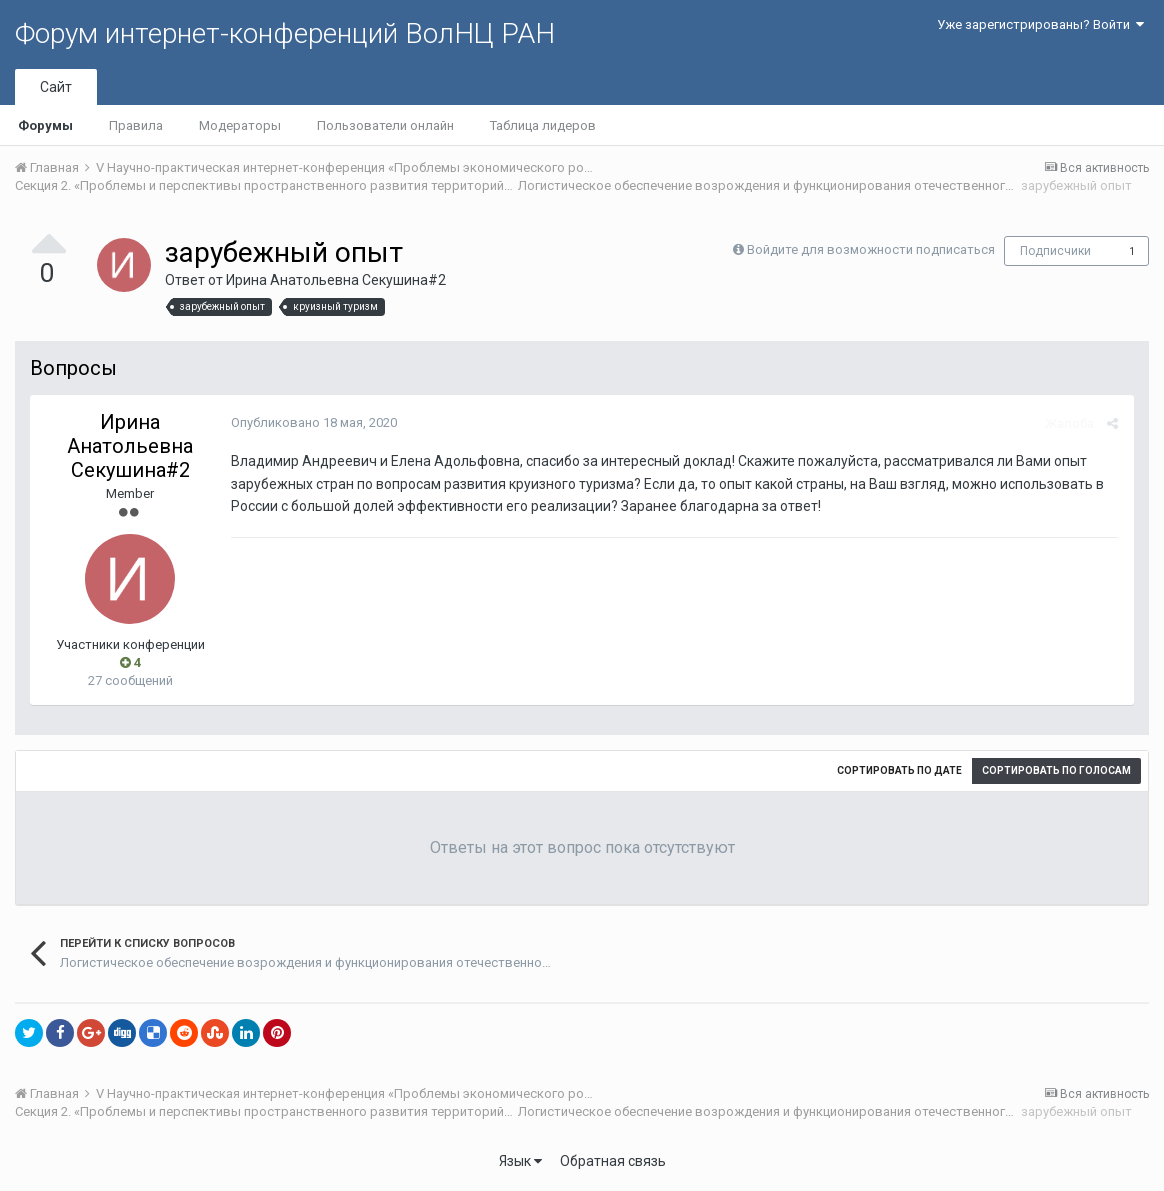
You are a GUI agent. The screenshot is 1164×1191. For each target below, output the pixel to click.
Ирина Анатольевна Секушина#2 (336, 280)
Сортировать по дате (899, 770)
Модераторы (240, 125)
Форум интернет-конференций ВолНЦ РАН (285, 33)
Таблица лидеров (543, 125)
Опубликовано (313, 422)
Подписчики (1055, 251)
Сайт (56, 87)
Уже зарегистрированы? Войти (1040, 24)
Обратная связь (613, 1161)
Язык (520, 1161)
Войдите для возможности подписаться (871, 249)
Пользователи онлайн (385, 125)
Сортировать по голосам (1056, 770)
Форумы (45, 125)
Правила (136, 125)
